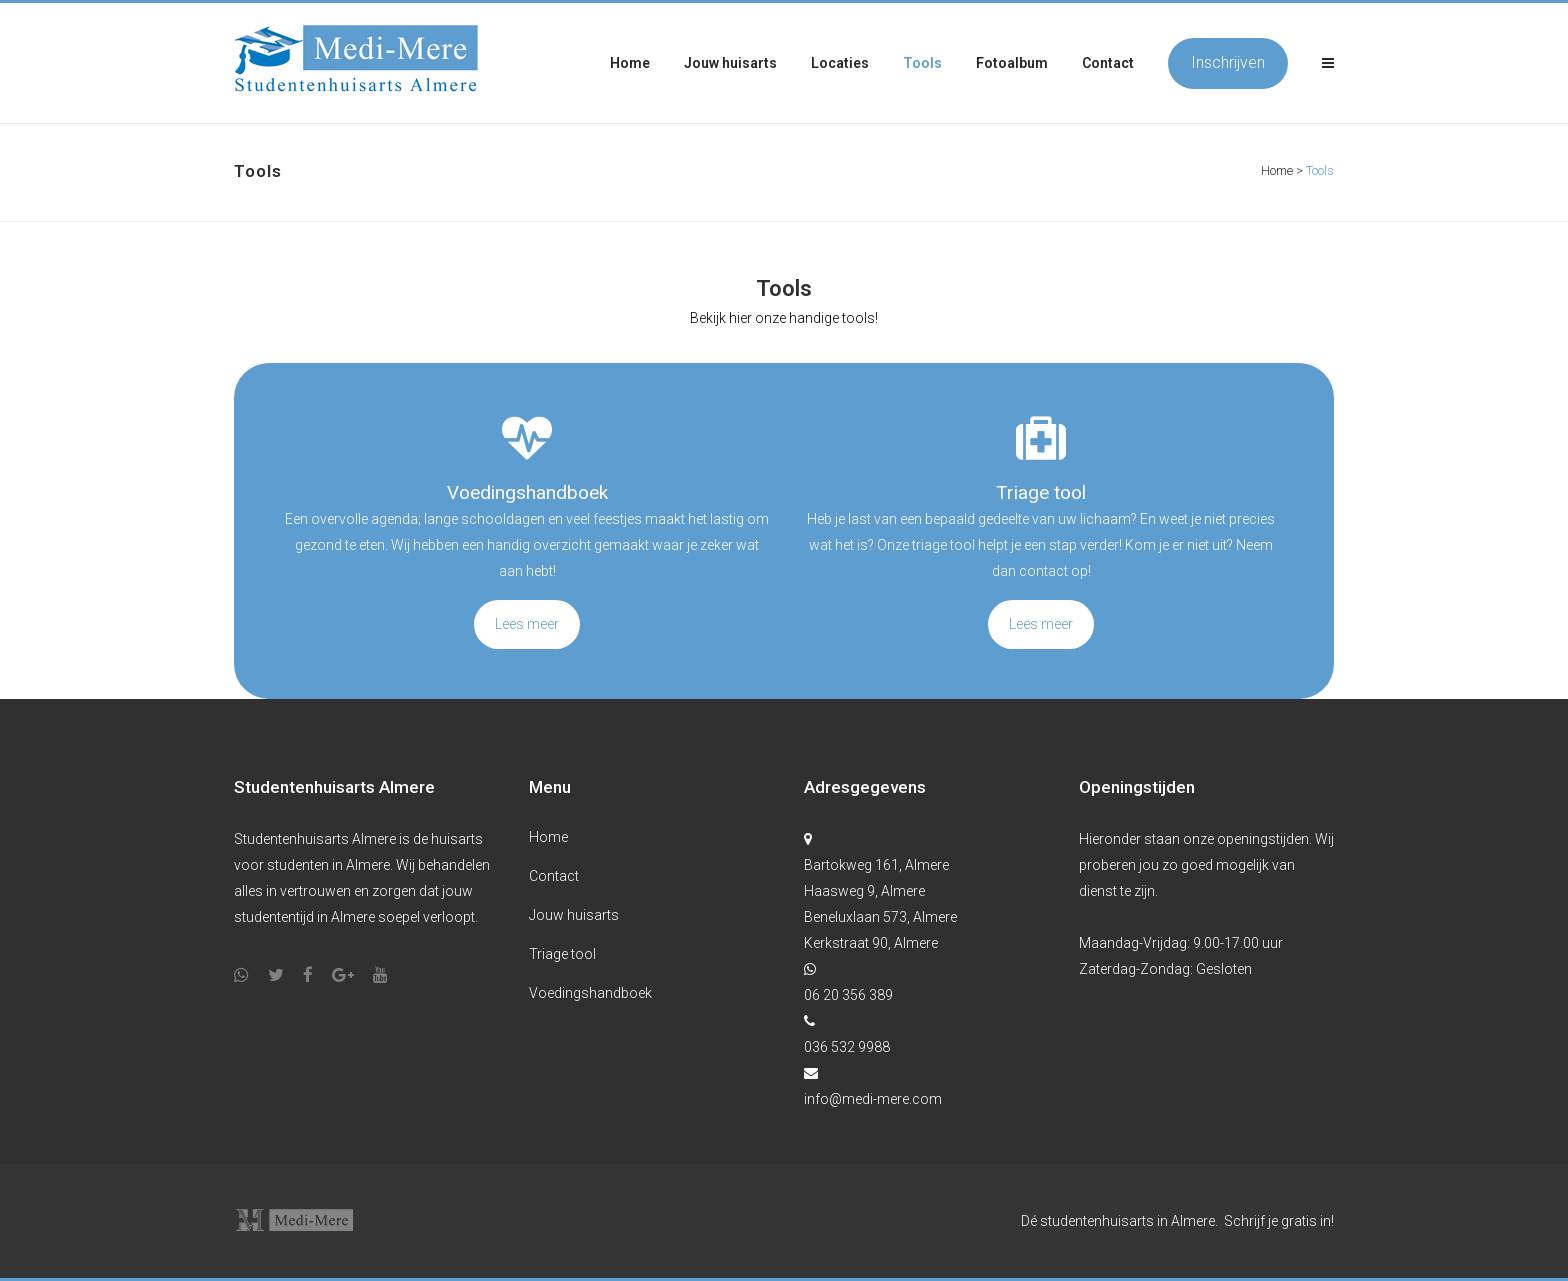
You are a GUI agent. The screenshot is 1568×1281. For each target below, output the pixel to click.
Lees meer (527, 624)
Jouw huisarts (574, 915)
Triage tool (562, 954)
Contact (554, 876)
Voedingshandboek (590, 993)
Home (1277, 170)
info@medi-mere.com (873, 1099)
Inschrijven (1228, 62)
